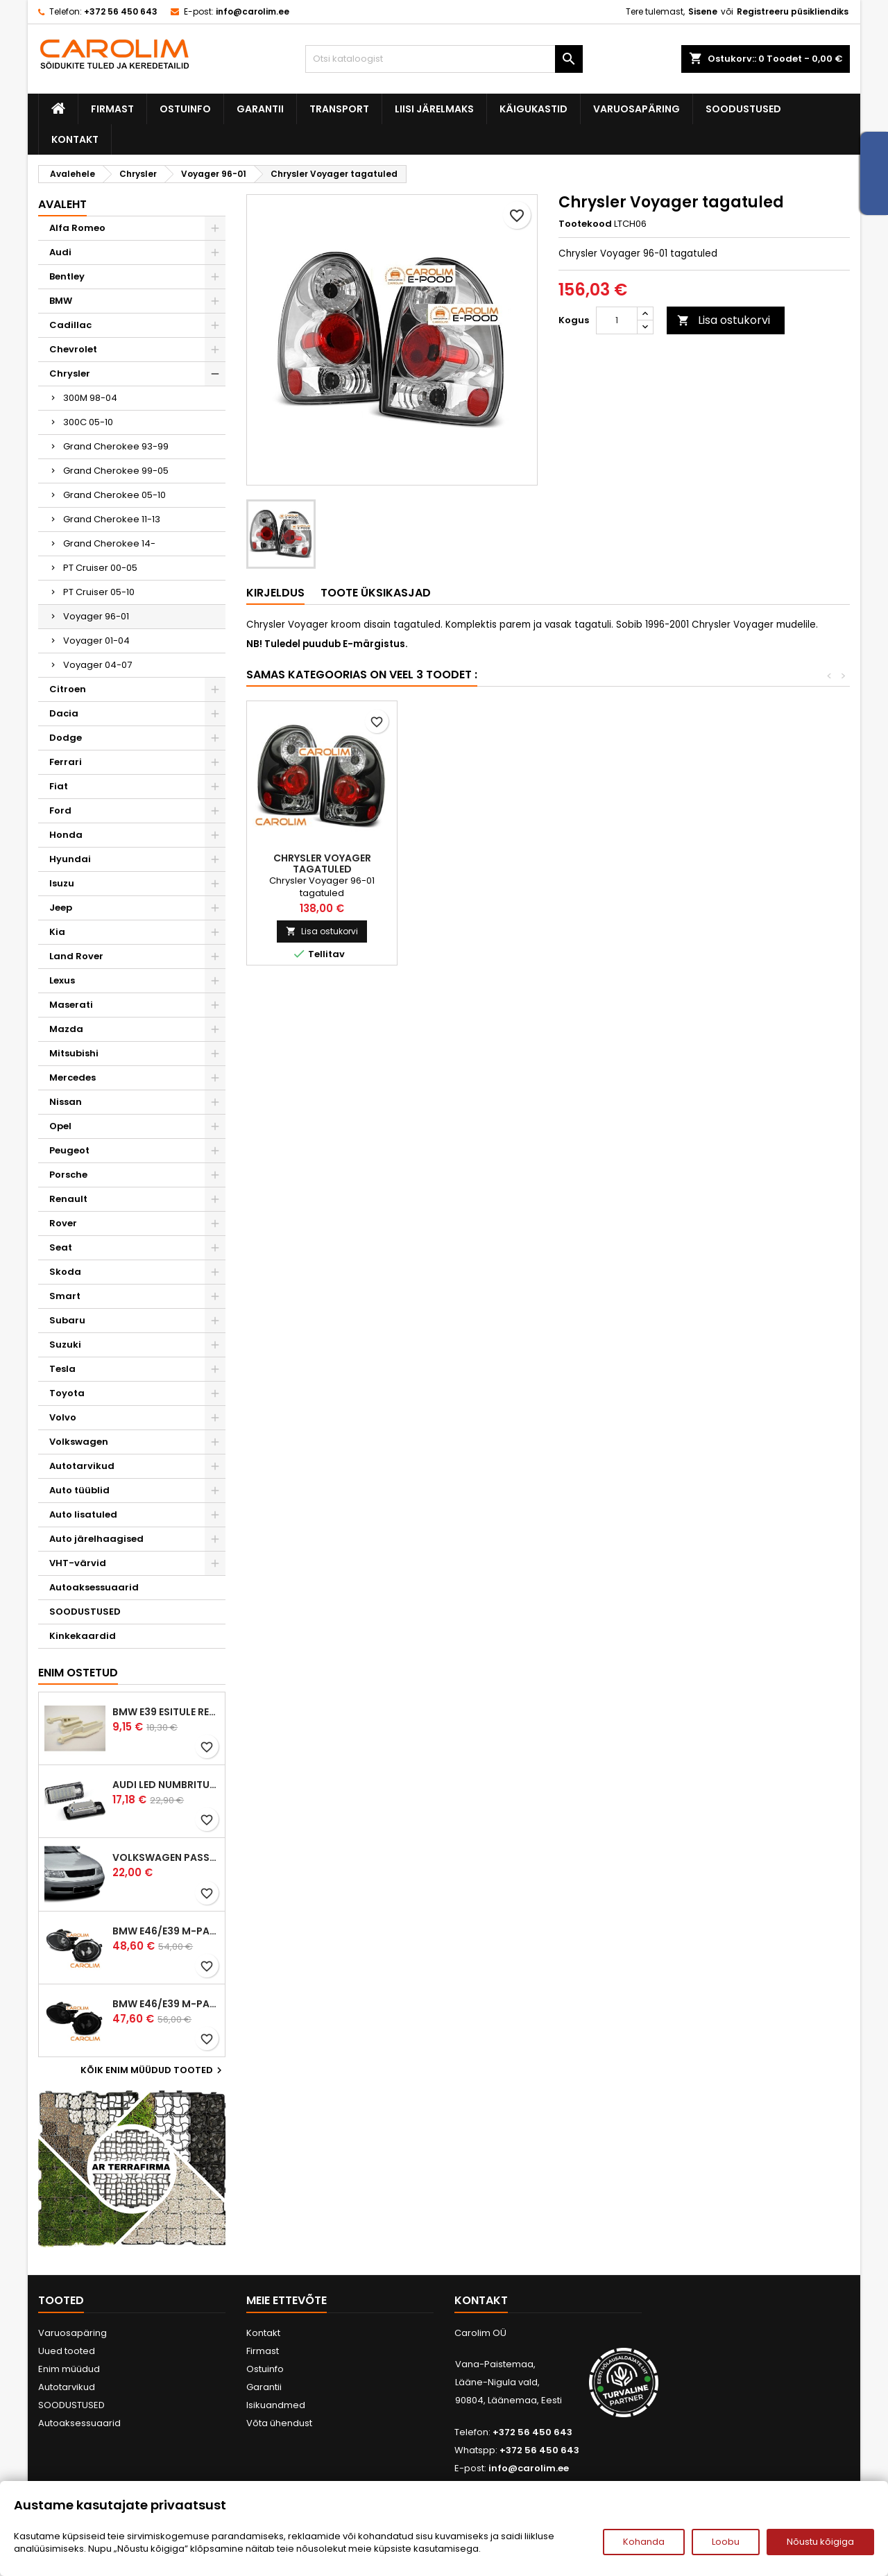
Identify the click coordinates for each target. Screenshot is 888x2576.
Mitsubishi (74, 1053)
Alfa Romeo (77, 227)
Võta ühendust (279, 2423)
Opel (60, 1126)
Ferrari (65, 761)
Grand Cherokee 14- (109, 543)
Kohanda (644, 2541)
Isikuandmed (275, 2405)
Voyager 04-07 (97, 664)
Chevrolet (73, 349)
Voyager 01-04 (96, 640)
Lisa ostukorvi (723, 320)
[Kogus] (617, 320)
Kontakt (75, 139)
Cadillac (70, 325)
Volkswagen (78, 1441)
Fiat (58, 786)
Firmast (112, 109)
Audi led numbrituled (165, 1784)
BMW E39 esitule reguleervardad (165, 1711)
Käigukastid (533, 109)
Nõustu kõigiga (820, 2541)
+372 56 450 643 (120, 11)
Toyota (67, 1393)
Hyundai (70, 859)
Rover (63, 1223)
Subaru (67, 1320)
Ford (60, 810)
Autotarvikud (81, 1465)
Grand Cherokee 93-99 (116, 446)
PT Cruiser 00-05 (100, 567)
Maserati (71, 1004)
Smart (64, 1296)
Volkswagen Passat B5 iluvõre (165, 1857)
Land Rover (76, 956)
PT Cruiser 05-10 (99, 592)
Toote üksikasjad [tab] (376, 593)
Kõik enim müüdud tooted (152, 2070)
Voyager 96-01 (96, 616)
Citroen (67, 689)
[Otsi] (444, 59)
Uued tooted (66, 2351)
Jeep (60, 907)
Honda (66, 834)
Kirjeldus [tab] (275, 593)
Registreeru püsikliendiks (792, 11)
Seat (60, 1247)
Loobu (726, 2541)
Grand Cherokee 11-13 (111, 519)
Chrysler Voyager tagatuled (623, 863)
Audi (60, 252)
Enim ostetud (78, 1673)
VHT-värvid (77, 1563)
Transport (339, 109)
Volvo (62, 1417)
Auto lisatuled (83, 1514)
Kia (57, 931)
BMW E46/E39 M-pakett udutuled (165, 1931)
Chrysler (69, 373)
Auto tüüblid (79, 1490)
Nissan (65, 1101)
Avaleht (62, 204)
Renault (68, 1198)
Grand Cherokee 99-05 (116, 470)
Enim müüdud (69, 2369)
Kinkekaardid (82, 1635)
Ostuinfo (185, 109)
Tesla (62, 1368)
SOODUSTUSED (743, 109)
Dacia (63, 713)
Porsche (68, 1174)
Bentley (67, 276)
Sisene (702, 11)
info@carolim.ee (252, 11)
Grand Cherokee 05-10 (114, 494)
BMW (60, 300)
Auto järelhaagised (96, 1538)
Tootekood (585, 224)
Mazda (66, 1029)
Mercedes (72, 1077)
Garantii (260, 109)
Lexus (62, 980)
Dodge (65, 737)
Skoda (65, 1271)
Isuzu (61, 883)
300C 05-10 (88, 422)
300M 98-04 (90, 397)
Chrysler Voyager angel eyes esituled (322, 863)
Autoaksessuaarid (94, 1587)
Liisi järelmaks (434, 109)
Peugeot (69, 1150)
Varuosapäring (636, 109)
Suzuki (65, 1344)
